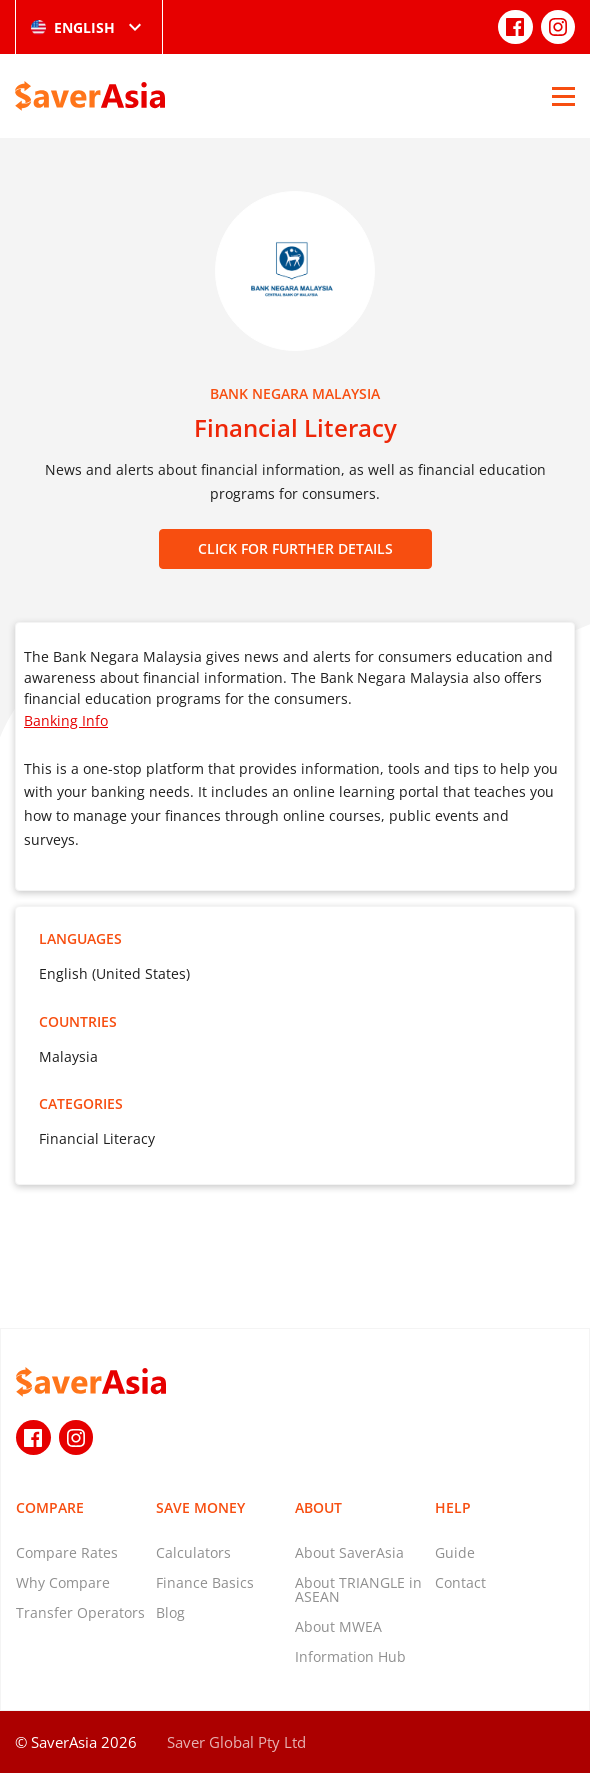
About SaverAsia (349, 1552)
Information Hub (350, 1656)
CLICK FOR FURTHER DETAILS (295, 548)
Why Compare (63, 1582)
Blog (170, 1612)
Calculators (193, 1552)
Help (453, 1507)
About (318, 1507)
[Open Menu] (563, 96)
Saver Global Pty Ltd (236, 1742)
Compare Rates (67, 1552)
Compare (50, 1507)
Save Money (200, 1507)
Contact (460, 1582)
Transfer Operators (80, 1612)
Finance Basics (205, 1582)
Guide (455, 1552)
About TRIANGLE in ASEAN (358, 1589)
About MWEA (338, 1626)
